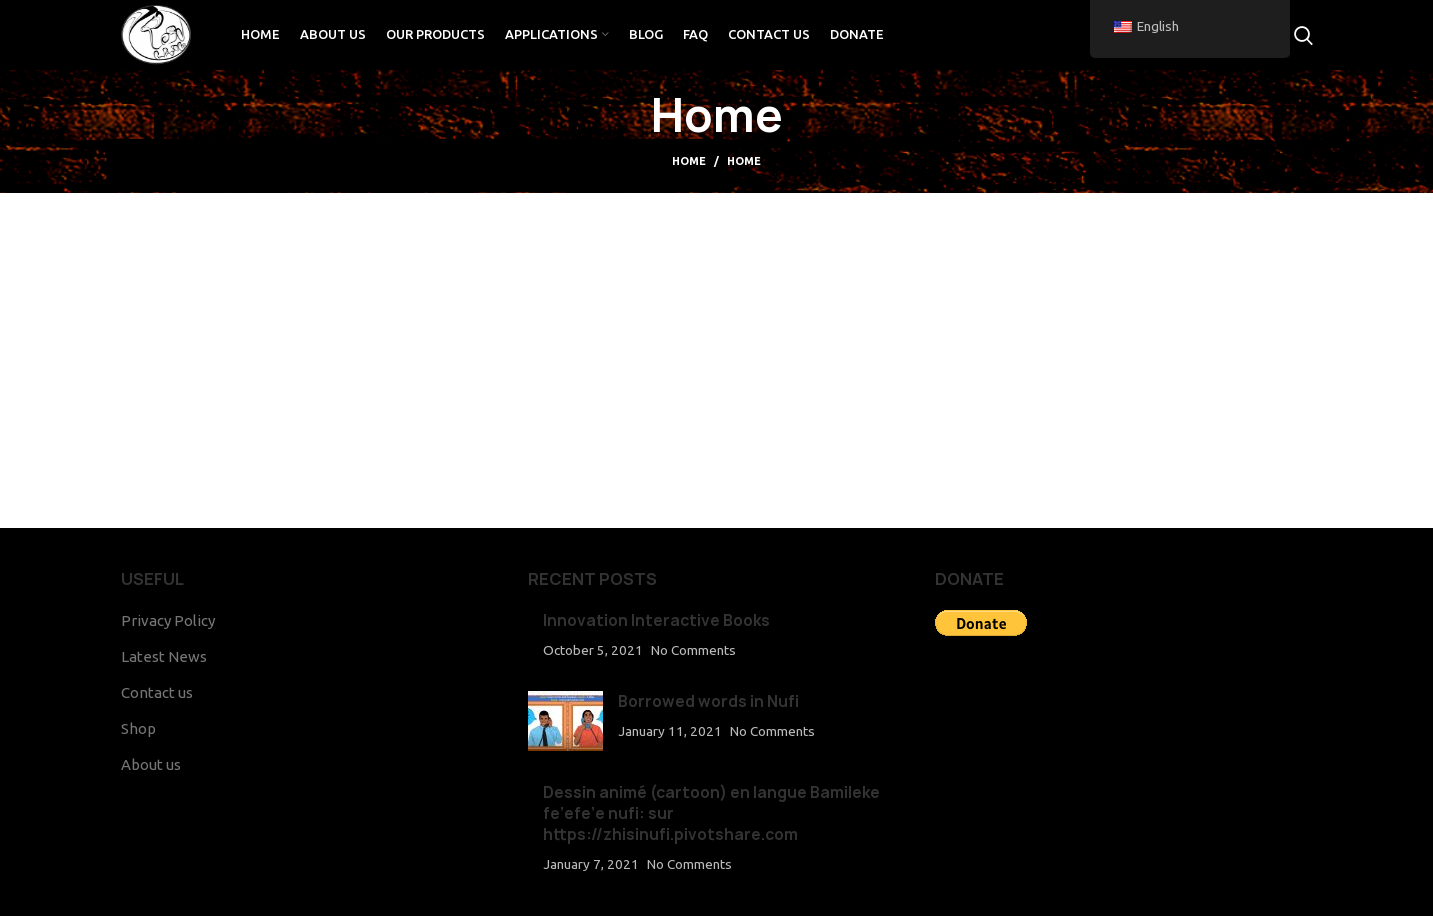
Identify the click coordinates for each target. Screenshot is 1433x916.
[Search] (1303, 35)
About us (151, 764)
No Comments (693, 650)
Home (689, 161)
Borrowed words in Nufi (708, 701)
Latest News (164, 656)
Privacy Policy (168, 620)
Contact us (157, 692)
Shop (138, 728)
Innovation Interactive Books (656, 620)
